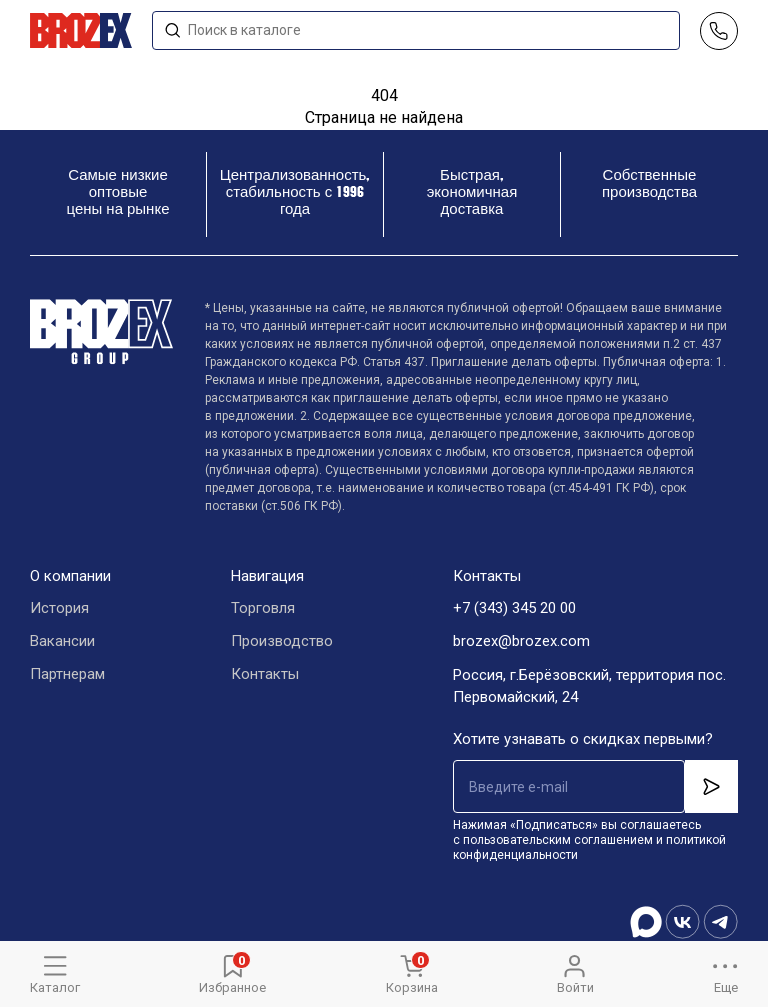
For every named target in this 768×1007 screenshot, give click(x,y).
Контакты (265, 675)
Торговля (263, 609)
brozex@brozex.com (521, 642)
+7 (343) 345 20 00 (514, 609)
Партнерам (67, 675)
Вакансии (62, 642)
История (59, 609)
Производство (282, 642)
